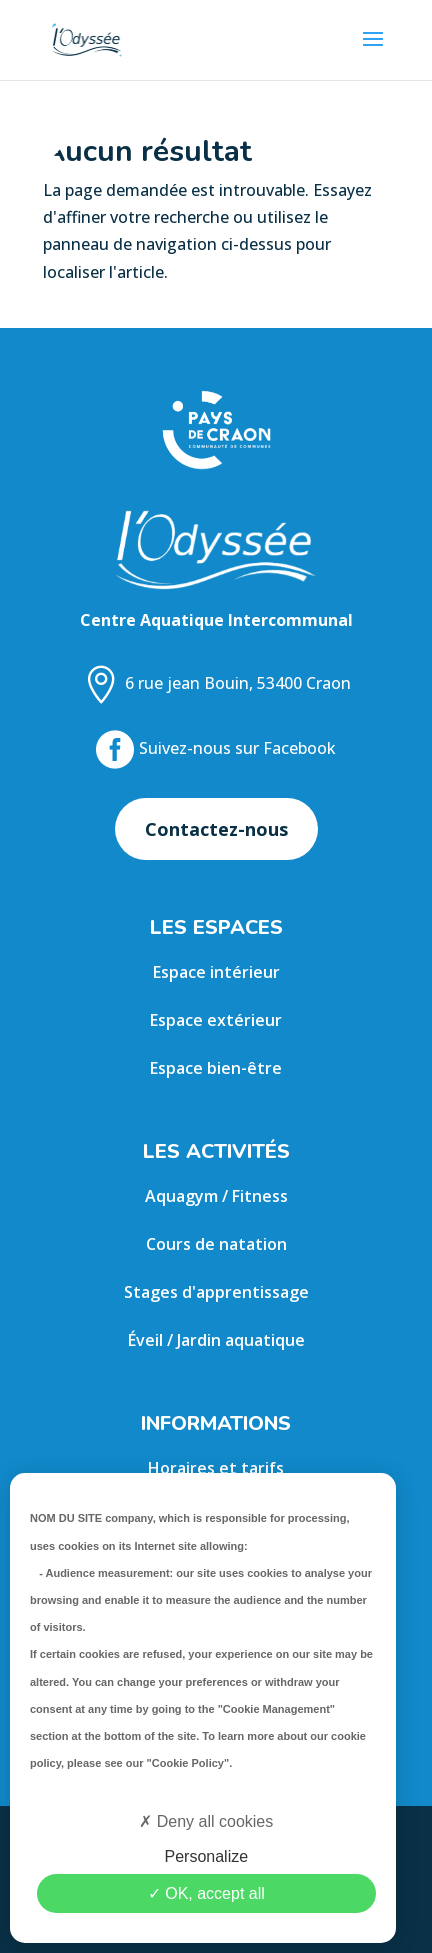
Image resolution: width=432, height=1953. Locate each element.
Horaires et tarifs (216, 1468)
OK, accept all (206, 1893)
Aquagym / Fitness (216, 1196)
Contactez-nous (216, 829)
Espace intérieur (216, 972)
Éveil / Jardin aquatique (216, 1340)
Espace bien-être (216, 1068)
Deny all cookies (206, 1821)
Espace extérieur (216, 1020)
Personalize (206, 1856)
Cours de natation (216, 1244)
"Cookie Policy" (188, 1763)
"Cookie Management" (276, 1709)
